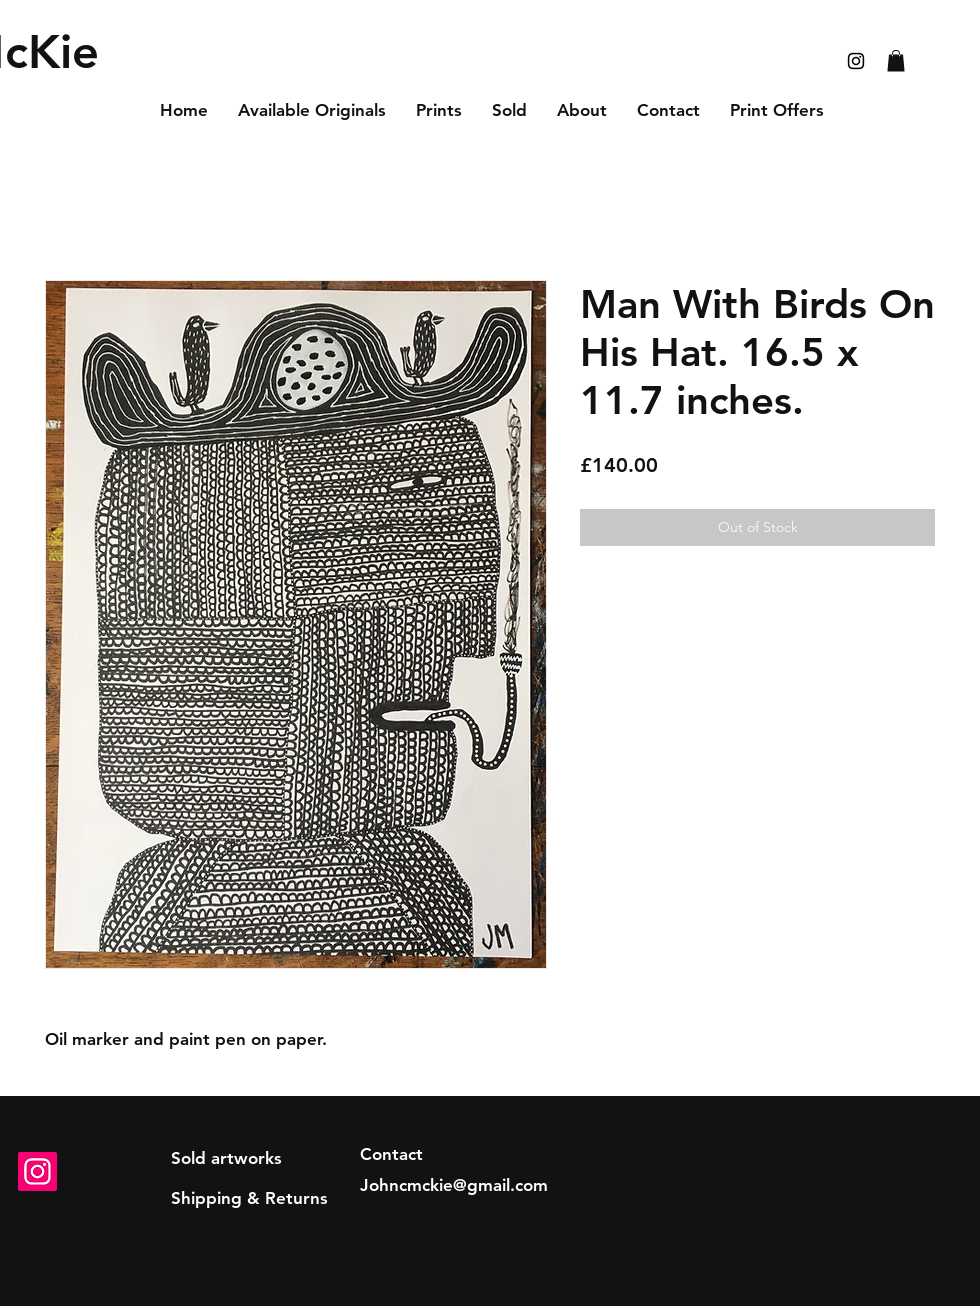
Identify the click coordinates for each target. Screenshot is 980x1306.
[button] (896, 61)
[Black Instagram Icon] (856, 61)
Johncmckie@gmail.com (454, 1185)
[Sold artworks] (226, 1159)
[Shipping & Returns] (249, 1199)
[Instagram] (37, 1171)
